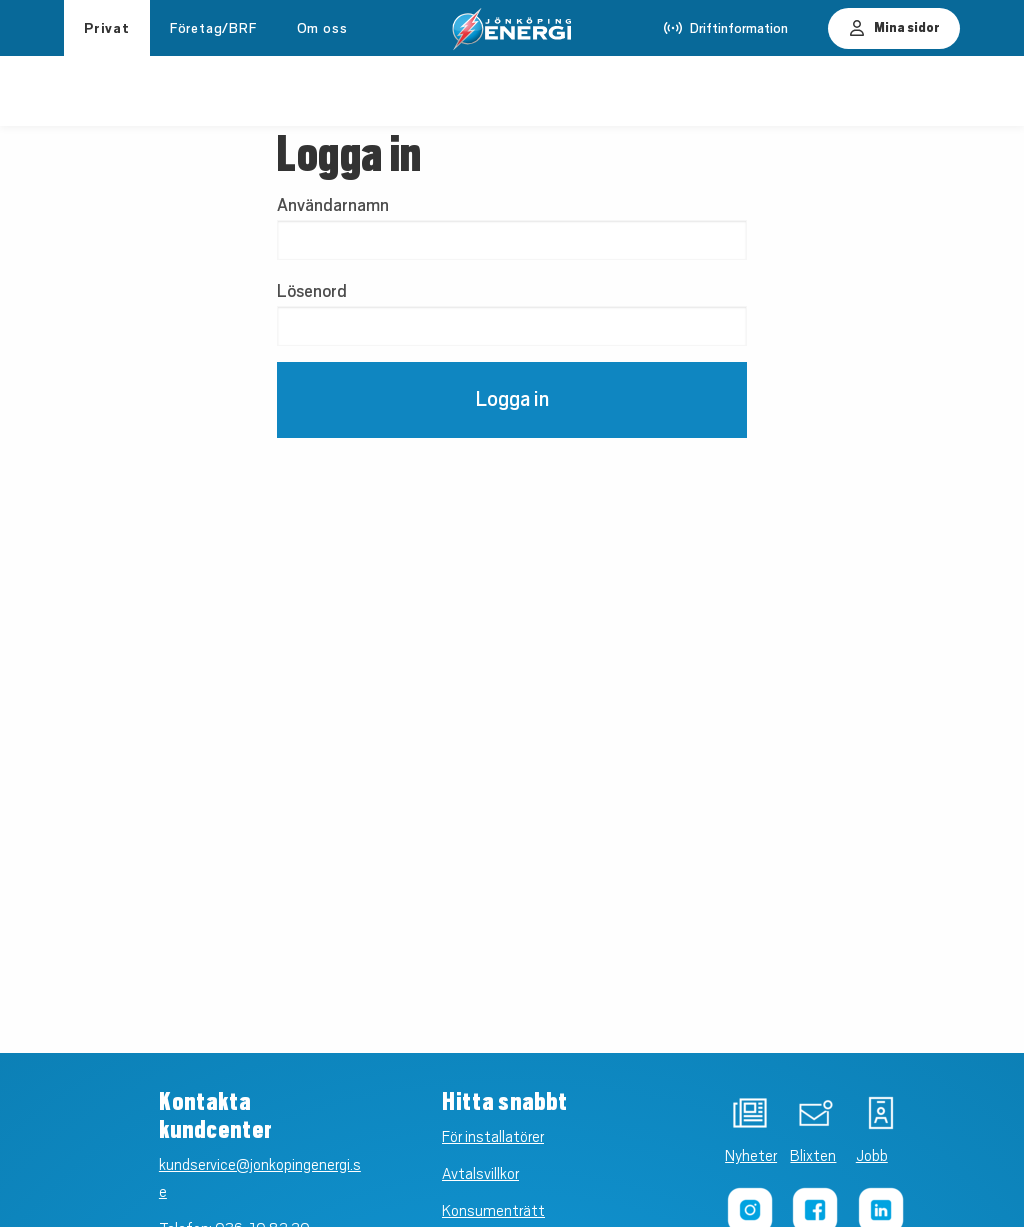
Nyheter (729, 1156)
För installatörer (493, 1137)
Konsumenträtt (493, 1211)
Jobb (860, 1156)
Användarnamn (333, 205)
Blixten (794, 1156)
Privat (107, 28)
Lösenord (312, 291)
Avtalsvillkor (480, 1174)
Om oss (322, 28)
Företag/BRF (213, 28)
